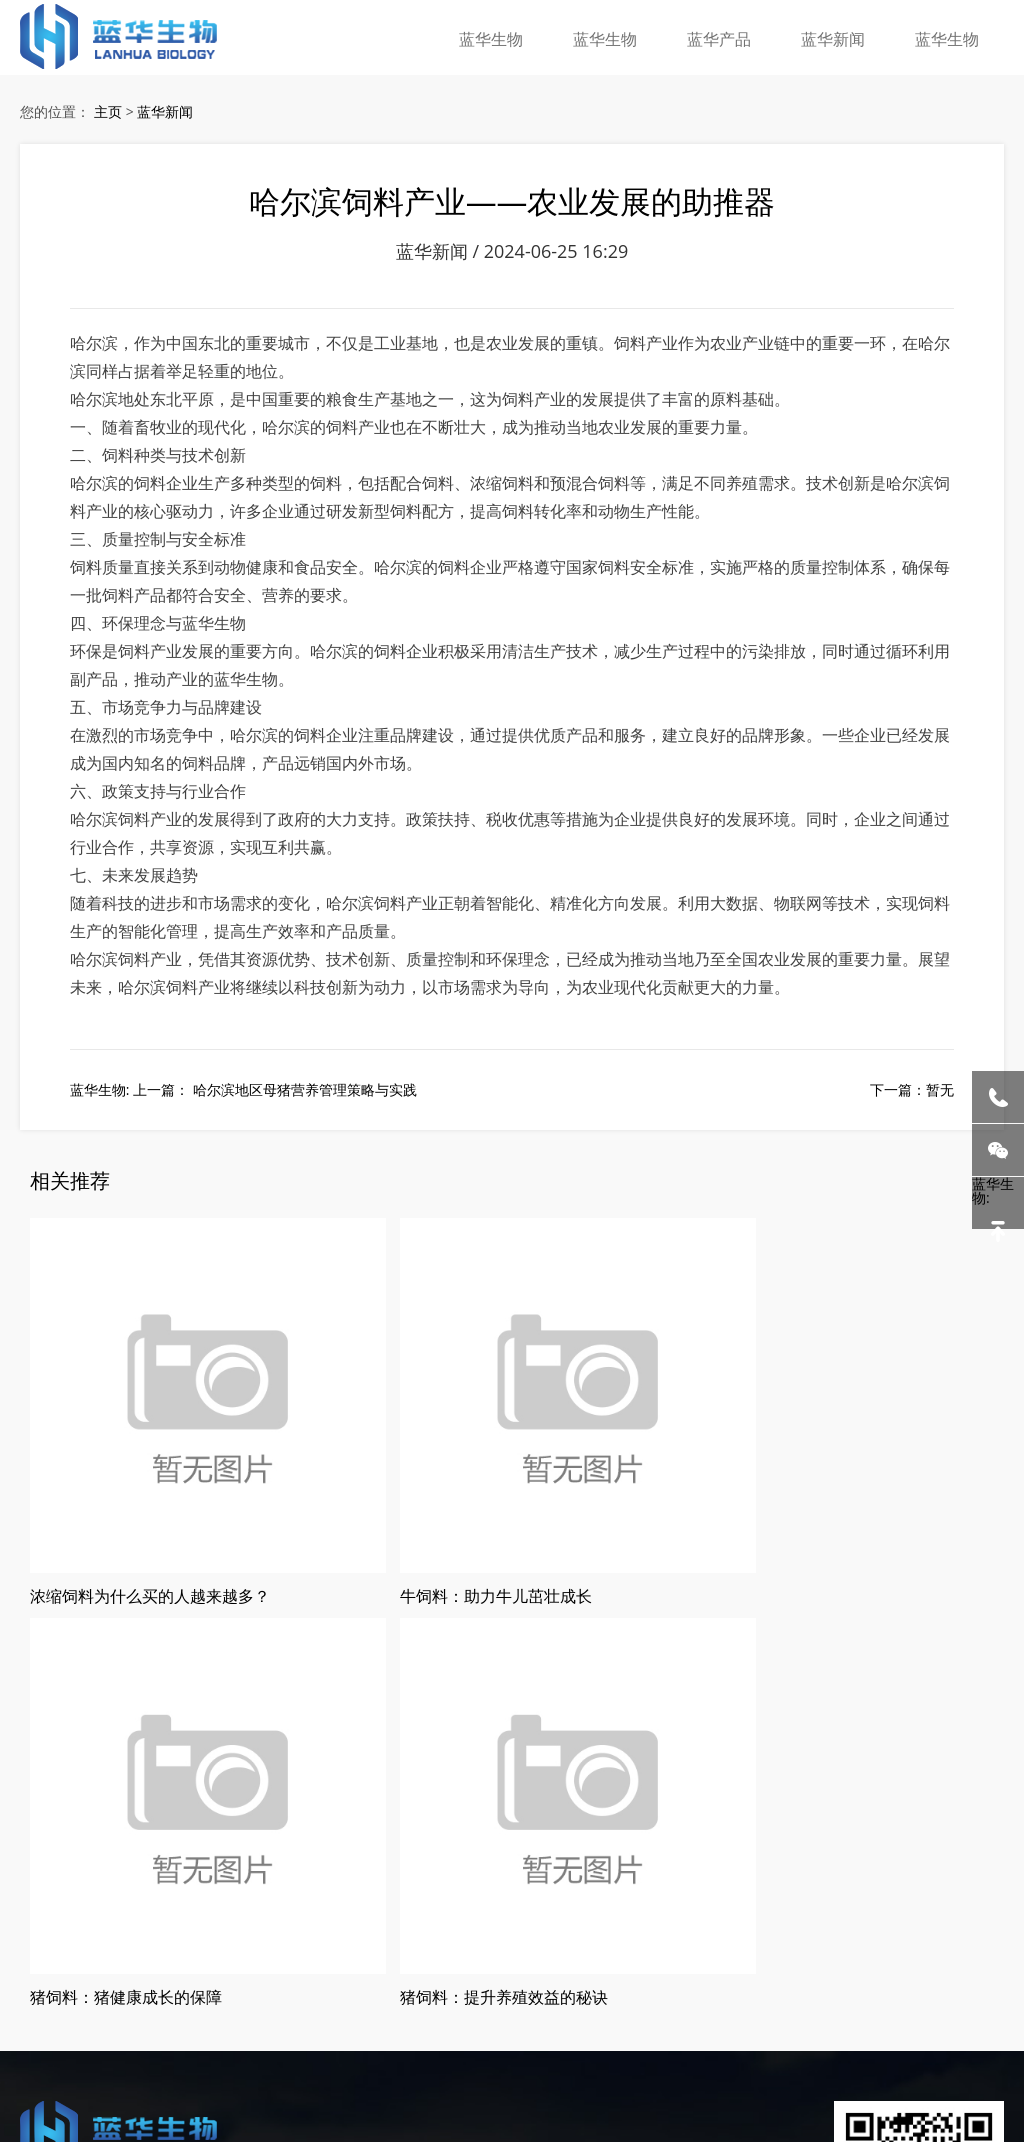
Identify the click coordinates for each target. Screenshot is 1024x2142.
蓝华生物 (527, 34)
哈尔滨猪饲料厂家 (141, 2014)
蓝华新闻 (845, 34)
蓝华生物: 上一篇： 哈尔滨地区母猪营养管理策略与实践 (243, 1120)
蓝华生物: (998, 1203)
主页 (108, 116)
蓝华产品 (739, 34)
